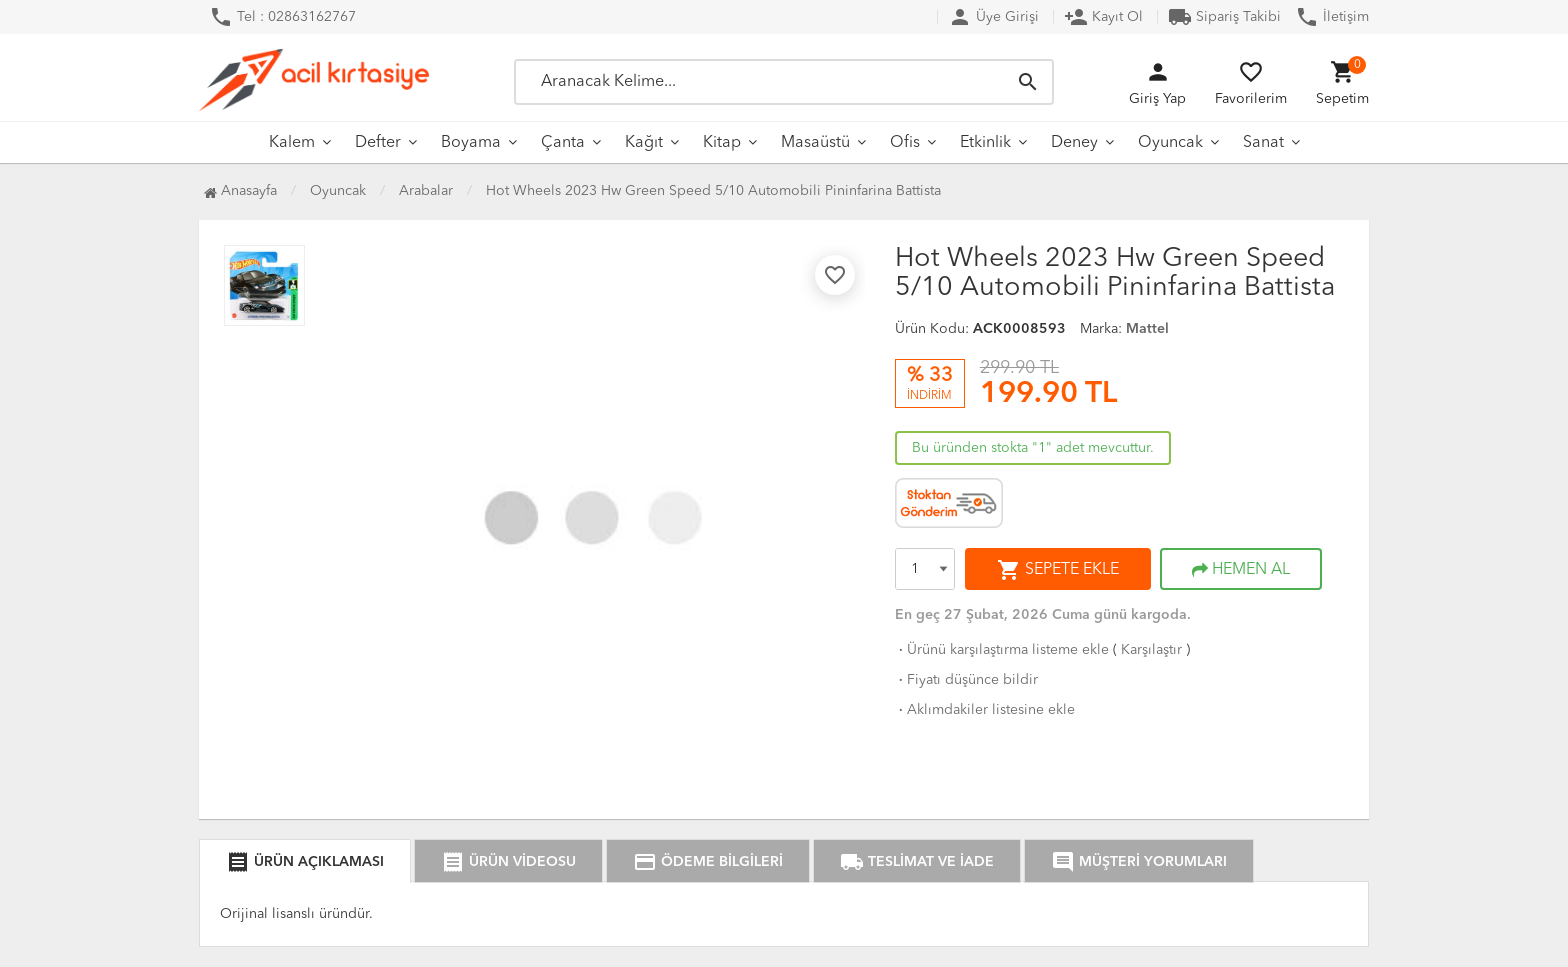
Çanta (563, 143)
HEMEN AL (1241, 570)
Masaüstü (815, 143)
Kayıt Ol (1103, 17)
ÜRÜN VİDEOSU (508, 862)
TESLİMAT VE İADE (917, 862)
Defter (378, 143)
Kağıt (644, 143)
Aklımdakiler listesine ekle (985, 710)
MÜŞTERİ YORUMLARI (1139, 862)
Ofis (905, 143)
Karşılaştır (1151, 650)
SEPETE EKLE (1058, 570)
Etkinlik (985, 143)
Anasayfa (240, 191)
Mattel (1147, 329)
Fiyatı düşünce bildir (966, 680)
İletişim (1332, 17)
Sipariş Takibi (1224, 17)
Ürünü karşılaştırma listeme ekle (1002, 650)
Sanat (1263, 143)
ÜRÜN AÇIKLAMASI (305, 862)
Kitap (722, 143)
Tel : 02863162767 (282, 17)
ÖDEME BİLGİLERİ (708, 862)
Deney (1074, 143)
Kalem (292, 143)
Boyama (471, 143)
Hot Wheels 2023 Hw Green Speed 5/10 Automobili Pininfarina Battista (713, 191)
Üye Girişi (993, 17)
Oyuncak (1170, 143)
